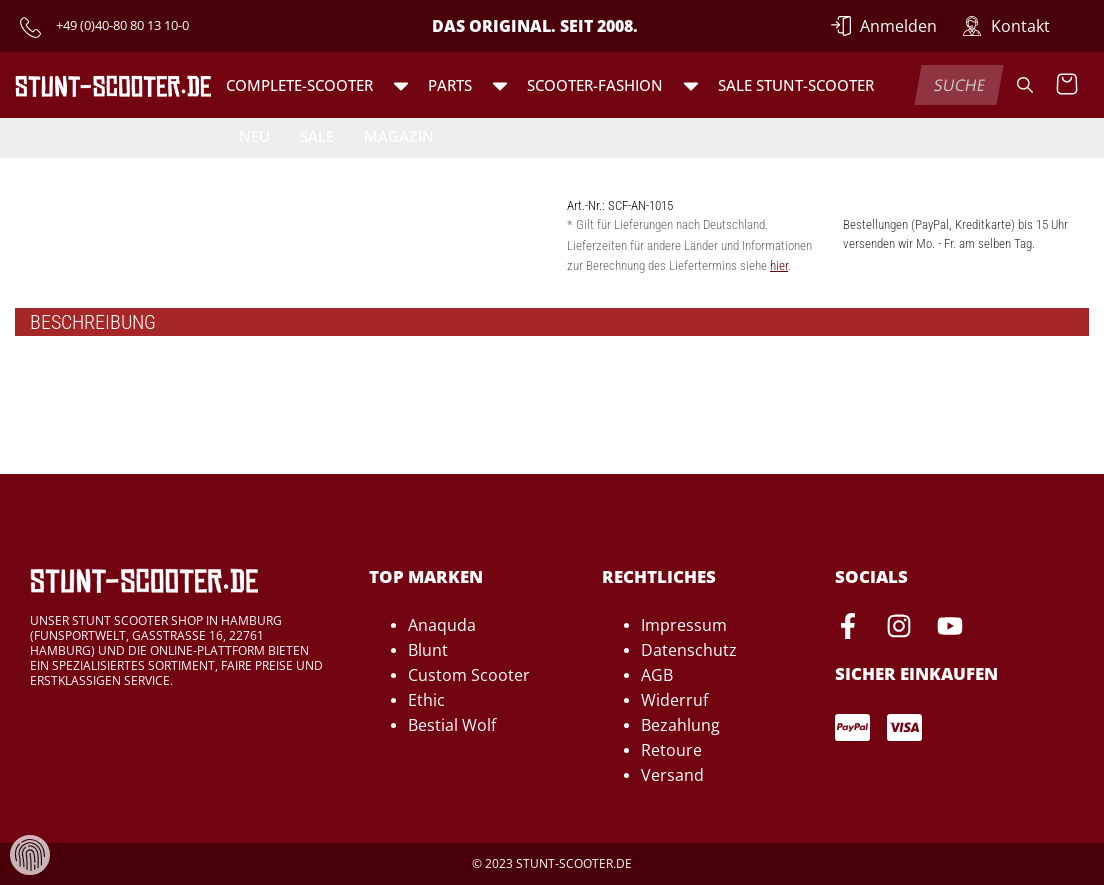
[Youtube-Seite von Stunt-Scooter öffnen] (950, 629)
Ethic (426, 700)
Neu (254, 136)
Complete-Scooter (299, 85)
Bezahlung (680, 725)
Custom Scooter (469, 675)
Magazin (399, 136)
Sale (317, 136)
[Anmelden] (884, 26)
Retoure (671, 750)
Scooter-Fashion (595, 85)
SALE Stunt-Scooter (796, 85)
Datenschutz (689, 650)
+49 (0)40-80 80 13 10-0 (122, 25)
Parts (450, 85)
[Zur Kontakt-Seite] (1006, 26)
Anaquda (442, 625)
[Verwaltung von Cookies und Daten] (30, 853)
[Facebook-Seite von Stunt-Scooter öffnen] (848, 629)
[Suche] (1025, 85)
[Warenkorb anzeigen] (1067, 85)
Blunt (428, 650)
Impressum (684, 625)
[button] (401, 85)
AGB (657, 675)
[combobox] (959, 85)
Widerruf (674, 700)
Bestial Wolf (452, 725)
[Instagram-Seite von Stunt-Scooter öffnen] (899, 629)
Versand (672, 775)
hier (779, 265)
